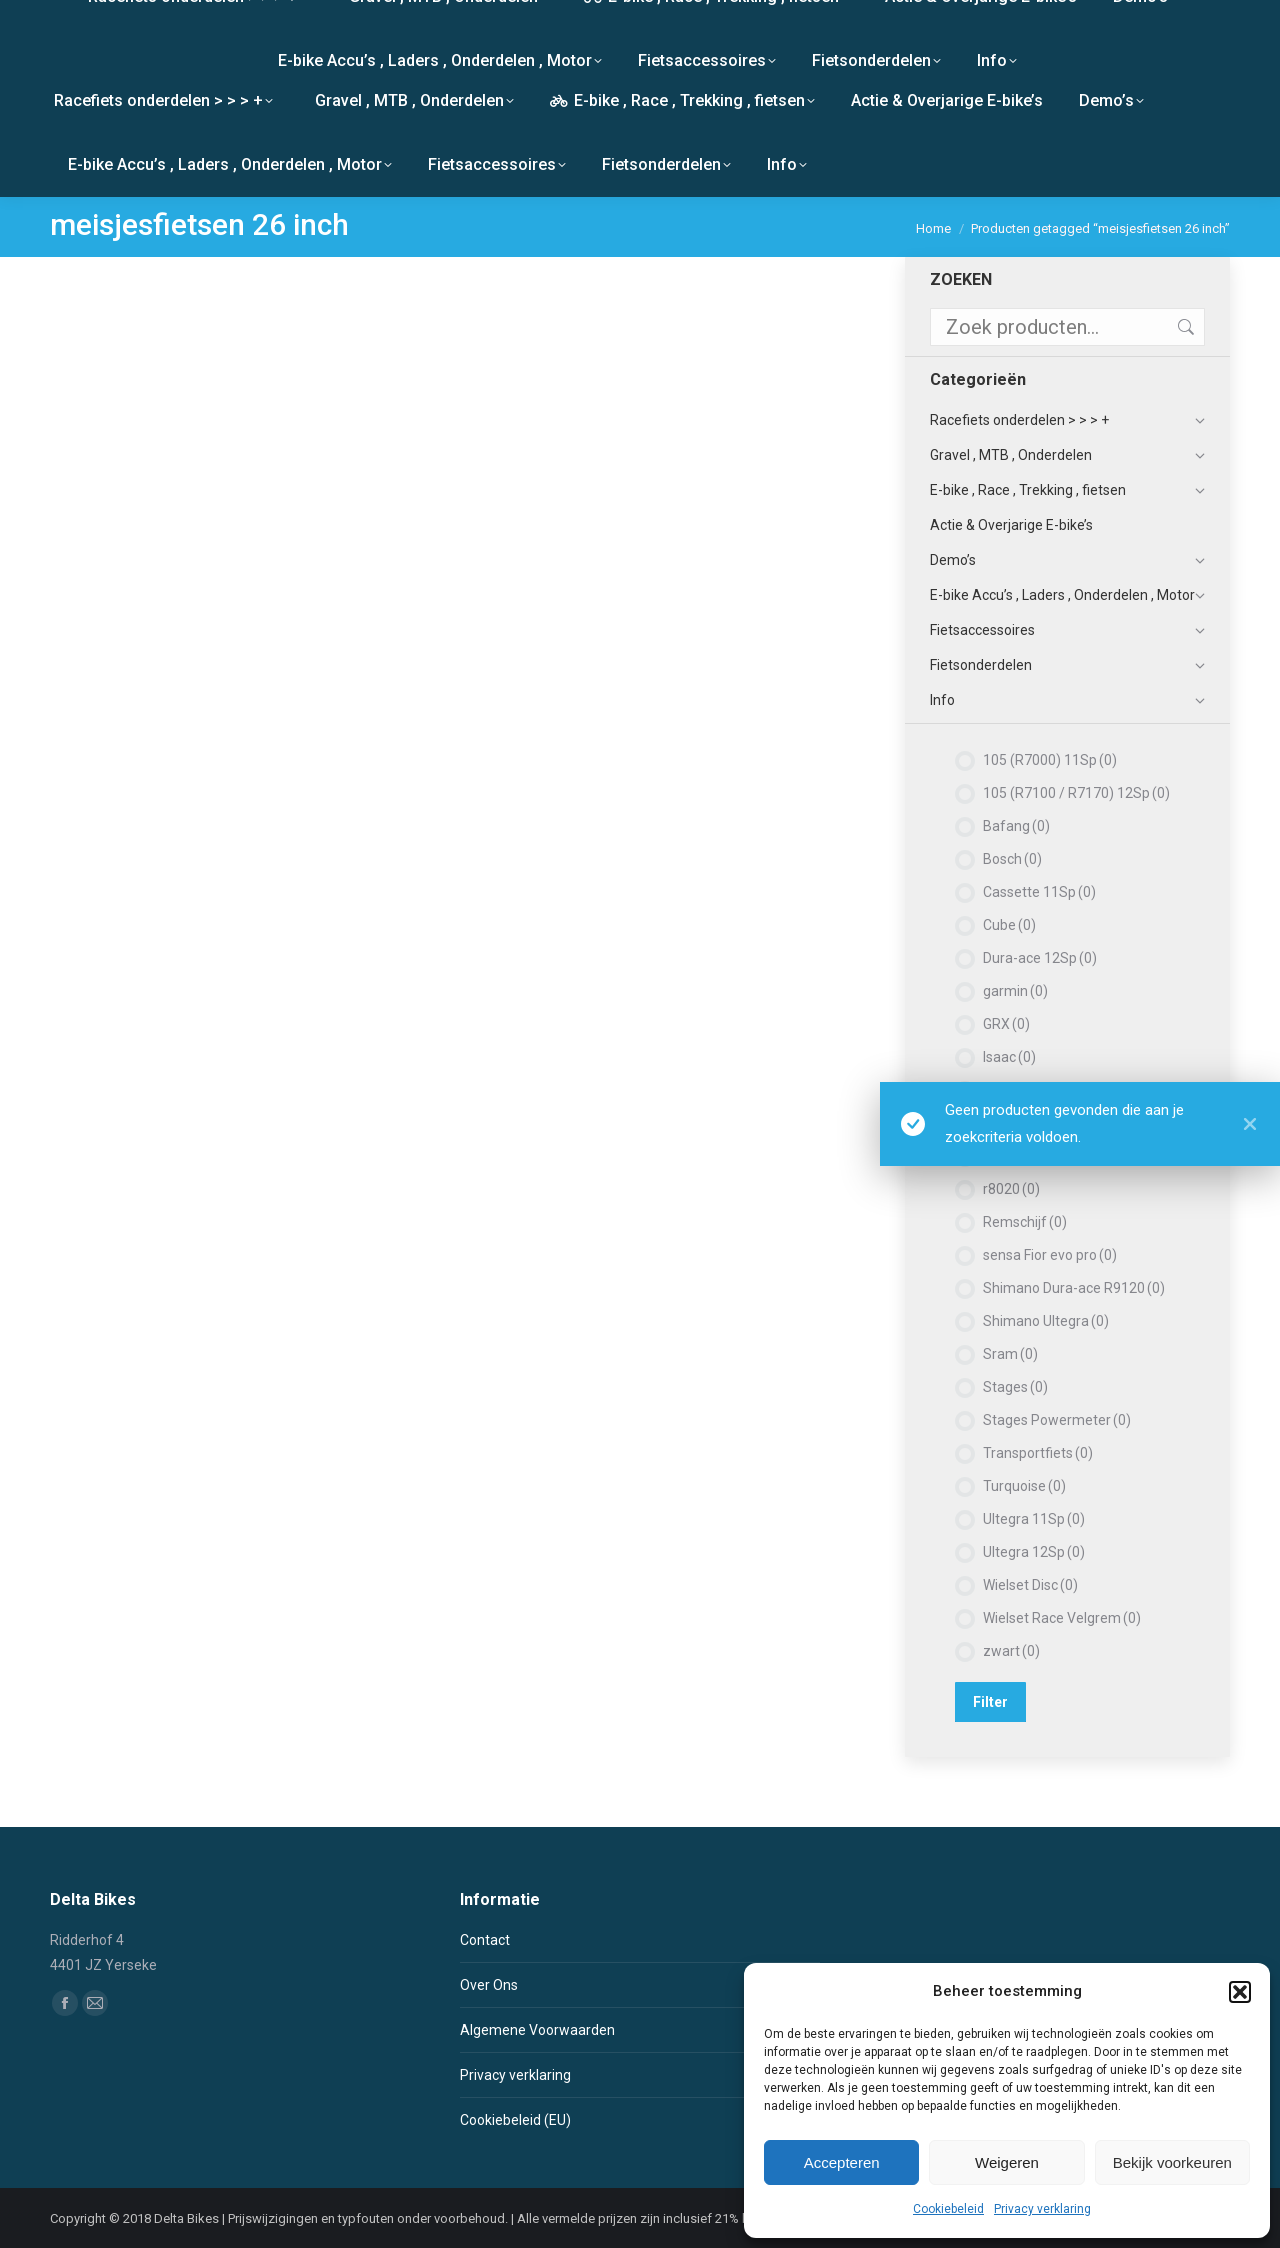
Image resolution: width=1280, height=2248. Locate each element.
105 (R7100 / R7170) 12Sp (1076, 793)
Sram (1010, 1354)
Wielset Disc (1030, 1585)
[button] (1240, 1992)
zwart (1011, 1651)
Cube (1009, 925)
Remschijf (1025, 1222)
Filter (990, 1702)
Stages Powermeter (1057, 1420)
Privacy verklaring (1042, 2209)
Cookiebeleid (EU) (515, 2120)
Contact (485, 1940)
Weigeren (1007, 2162)
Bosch (1012, 859)
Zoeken (1184, 327)
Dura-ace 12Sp (1040, 958)
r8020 (1011, 1189)
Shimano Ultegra (1046, 1321)
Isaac (1009, 1057)
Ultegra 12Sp (1034, 1552)
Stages (1015, 1387)
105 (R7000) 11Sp (1050, 760)
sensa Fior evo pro (1050, 1255)
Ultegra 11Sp (1034, 1519)
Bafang (1016, 826)
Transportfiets (1038, 1453)
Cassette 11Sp (1039, 892)
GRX (1006, 1024)
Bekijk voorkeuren (1172, 2162)
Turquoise (1024, 1486)
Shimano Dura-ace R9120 (1074, 1288)
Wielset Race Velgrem (1062, 1618)
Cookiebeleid (948, 2209)
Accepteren (842, 2162)
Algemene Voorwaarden (537, 2030)
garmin (1015, 991)
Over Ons (489, 1985)
